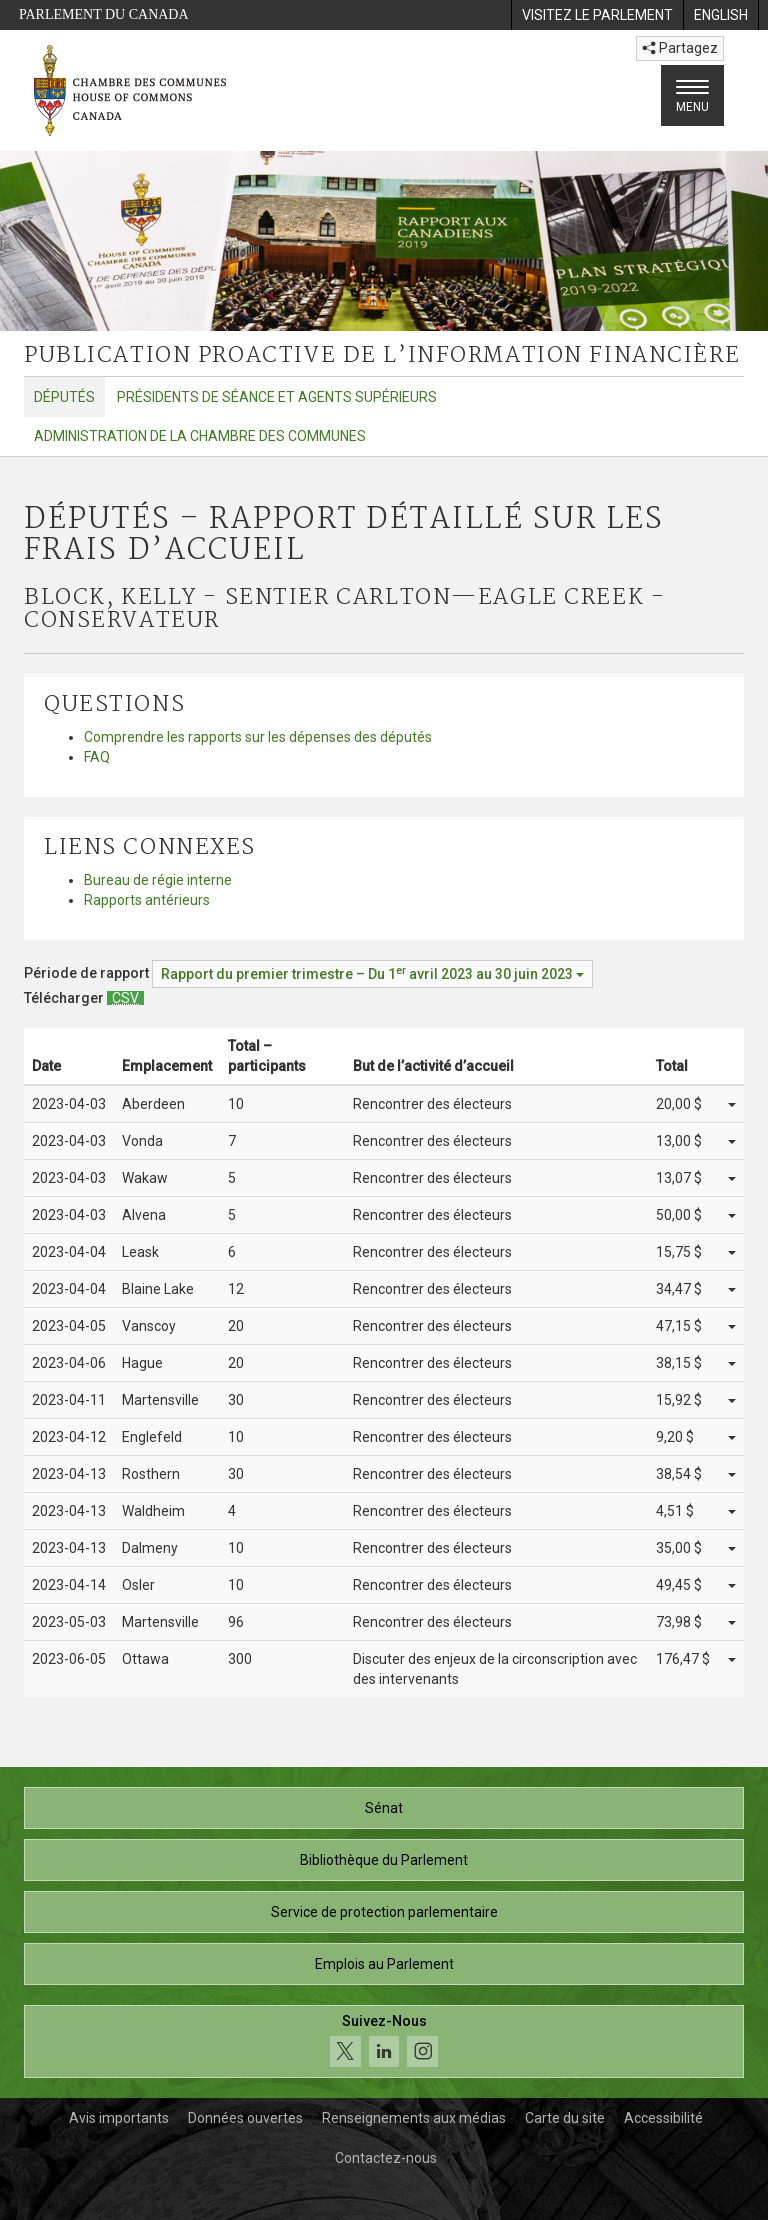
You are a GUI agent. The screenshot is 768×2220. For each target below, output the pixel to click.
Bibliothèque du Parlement (384, 1860)
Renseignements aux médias (414, 2118)
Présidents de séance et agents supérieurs (277, 397)
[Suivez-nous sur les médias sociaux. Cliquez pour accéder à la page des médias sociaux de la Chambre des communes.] (384, 2041)
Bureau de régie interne (158, 880)
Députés (64, 397)
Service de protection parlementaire (384, 1912)
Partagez (680, 48)
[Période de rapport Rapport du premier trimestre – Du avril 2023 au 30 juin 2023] (372, 974)
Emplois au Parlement (384, 1964)
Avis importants (119, 2118)
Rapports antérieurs (147, 900)
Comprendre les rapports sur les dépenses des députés (258, 737)
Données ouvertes (245, 2118)
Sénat (384, 1808)
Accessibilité (663, 2118)
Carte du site (565, 2118)
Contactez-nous (386, 2158)
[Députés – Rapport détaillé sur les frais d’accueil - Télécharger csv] (125, 998)
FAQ (97, 757)
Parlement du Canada (104, 14)
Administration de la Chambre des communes (200, 436)
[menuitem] (597, 15)
